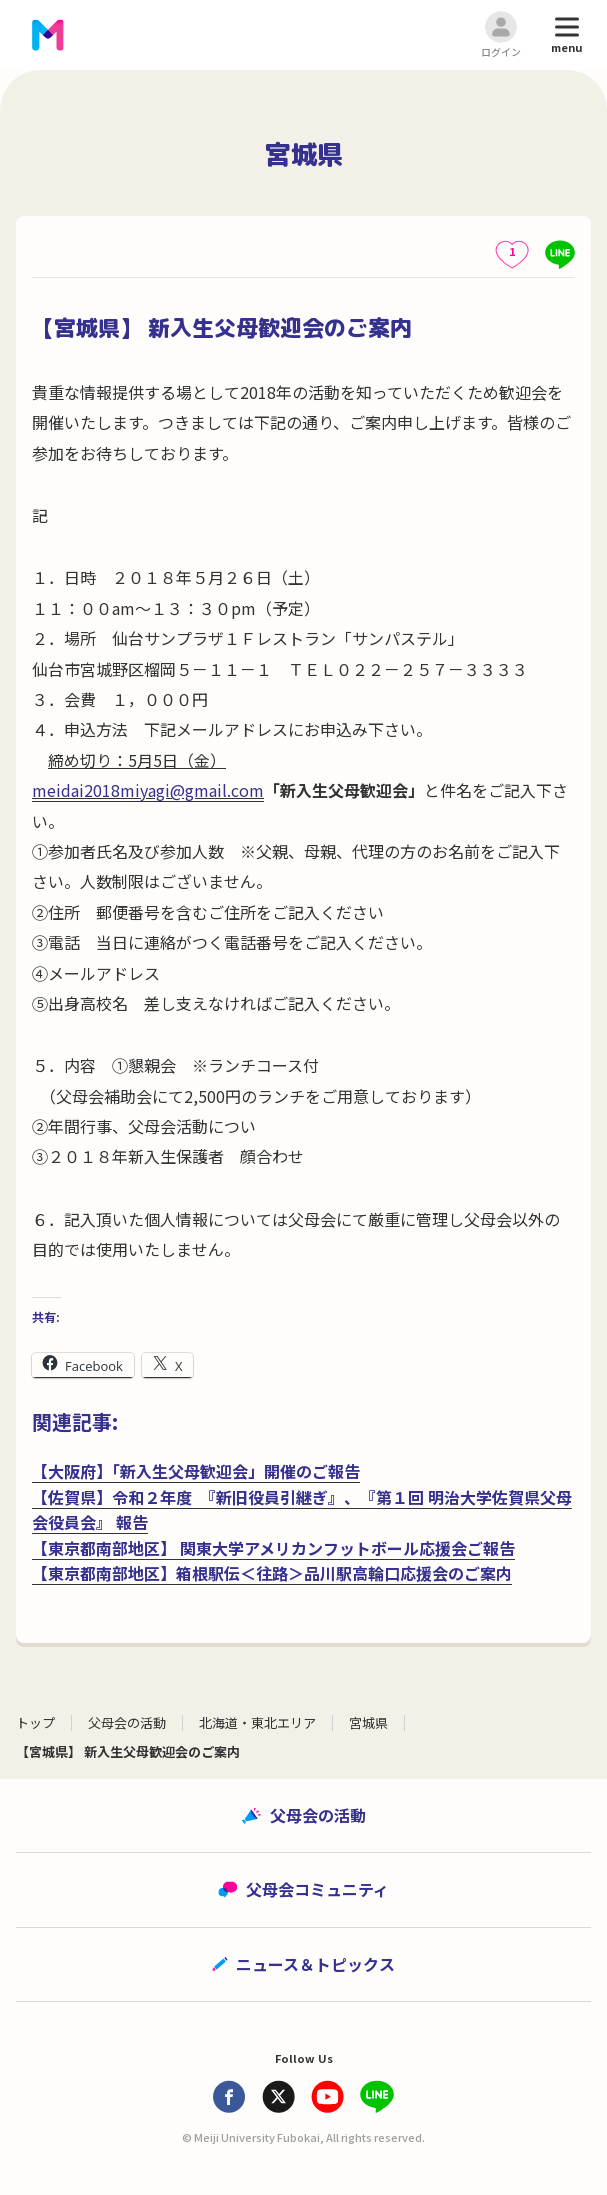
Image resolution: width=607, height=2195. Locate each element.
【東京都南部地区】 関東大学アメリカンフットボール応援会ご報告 (273, 1548)
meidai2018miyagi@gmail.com (148, 790)
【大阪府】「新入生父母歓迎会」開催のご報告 (196, 1471)
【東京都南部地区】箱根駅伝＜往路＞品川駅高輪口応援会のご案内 (272, 1573)
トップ (35, 1722)
